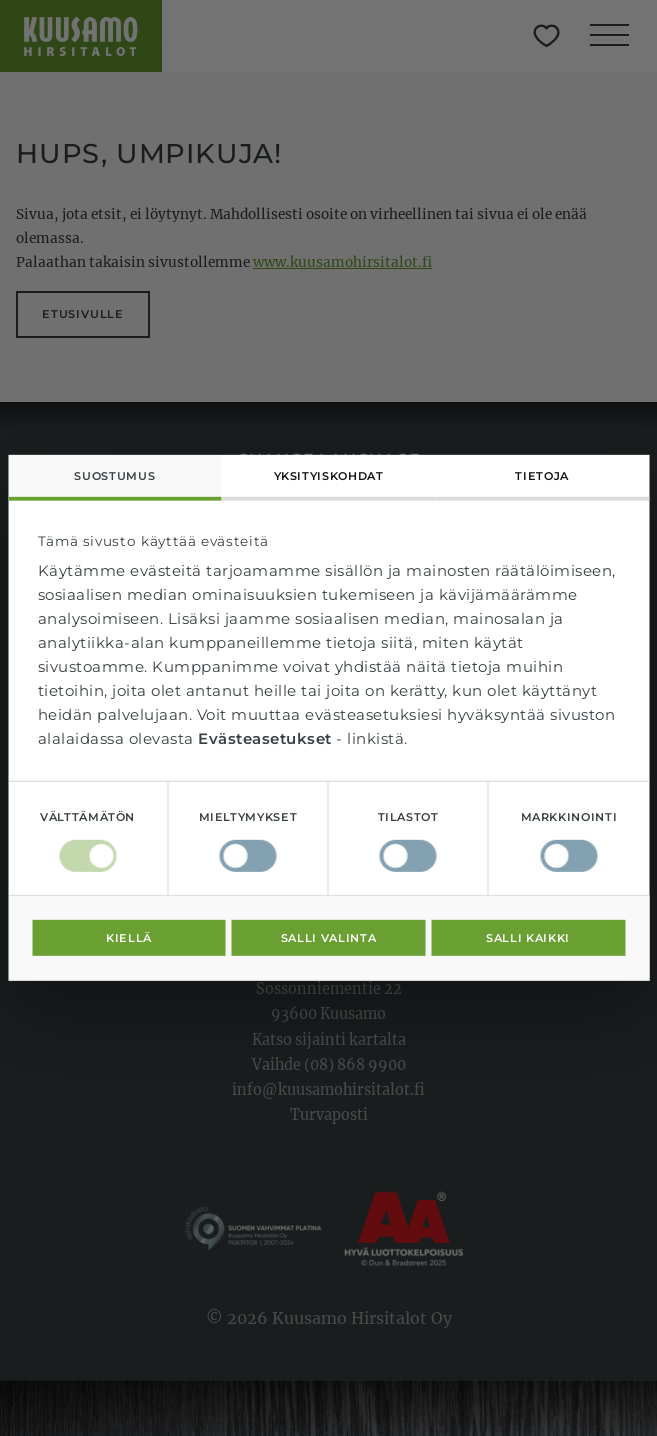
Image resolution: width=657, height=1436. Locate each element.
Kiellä (129, 938)
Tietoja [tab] (541, 476)
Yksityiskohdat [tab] (329, 476)
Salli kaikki (528, 938)
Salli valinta (328, 938)
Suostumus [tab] (114, 476)
